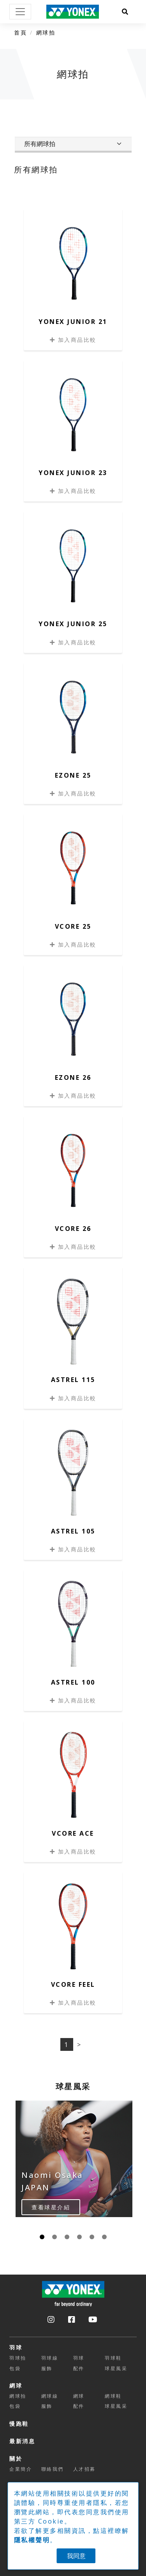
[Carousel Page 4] (79, 2237)
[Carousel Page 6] (104, 2237)
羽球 (15, 2347)
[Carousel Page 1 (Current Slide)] (42, 2237)
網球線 (49, 2396)
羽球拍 (17, 2358)
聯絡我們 (52, 2469)
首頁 (20, 32)
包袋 (15, 2368)
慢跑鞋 (19, 2423)
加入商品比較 (73, 339)
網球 (15, 2385)
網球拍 (46, 32)
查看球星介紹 (51, 2207)
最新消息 (22, 2441)
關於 (15, 2458)
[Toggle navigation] (20, 11)
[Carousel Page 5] (92, 2237)
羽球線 (49, 2358)
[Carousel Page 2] (54, 2237)
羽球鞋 (113, 2358)
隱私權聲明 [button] (32, 2540)
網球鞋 (113, 2396)
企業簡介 (20, 2469)
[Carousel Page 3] (67, 2237)
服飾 (47, 2368)
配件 (78, 2368)
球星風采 (116, 2368)
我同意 (76, 2556)
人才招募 (84, 2469)
